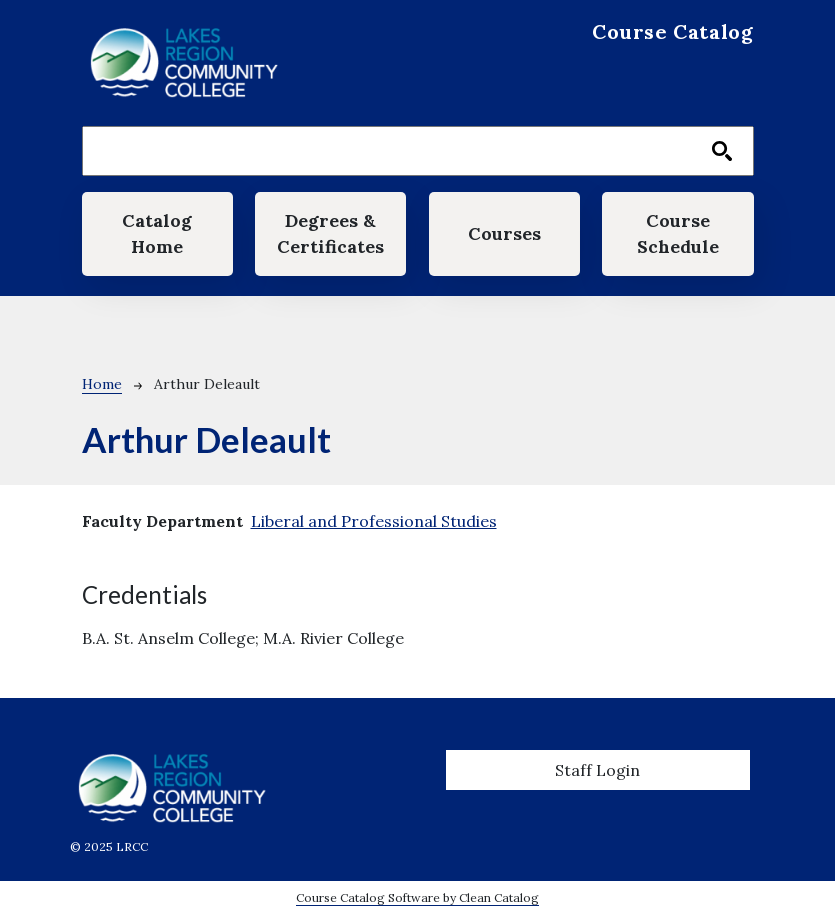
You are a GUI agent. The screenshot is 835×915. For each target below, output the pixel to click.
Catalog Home (157, 233)
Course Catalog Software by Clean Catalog (417, 897)
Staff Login (597, 770)
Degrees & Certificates (330, 233)
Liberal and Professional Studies (374, 521)
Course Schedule (678, 233)
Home (102, 384)
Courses (504, 233)
